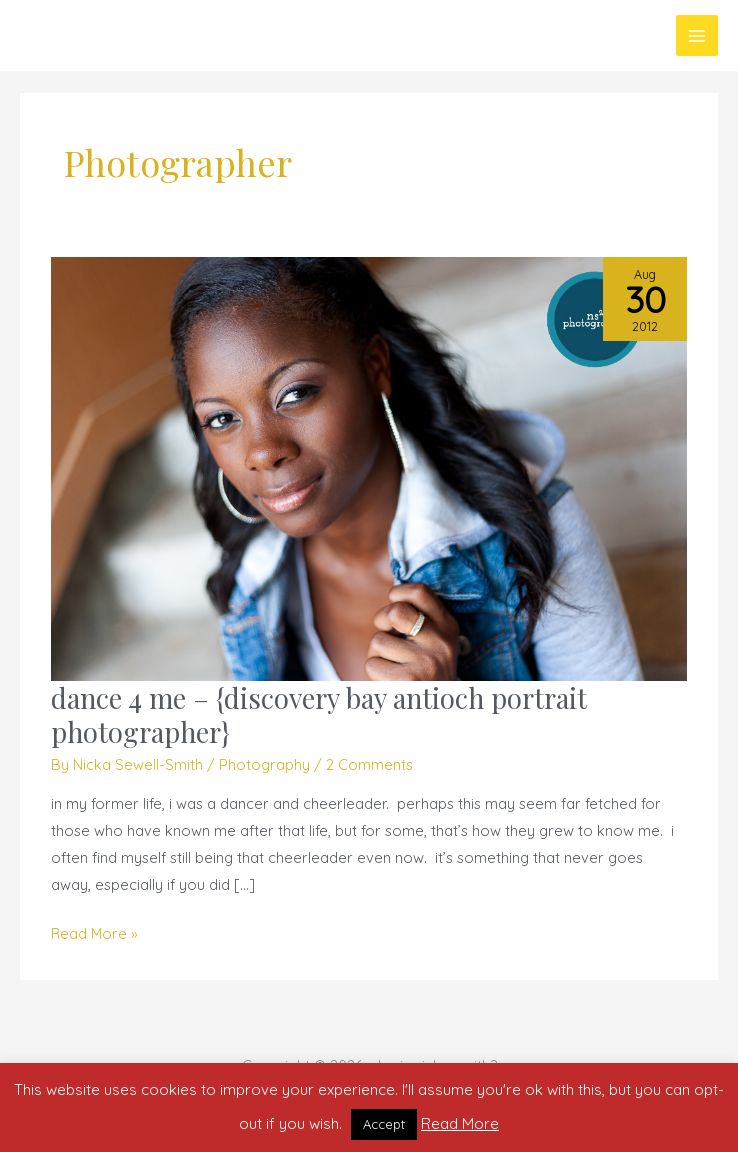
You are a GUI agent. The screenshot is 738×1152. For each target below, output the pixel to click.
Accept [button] (384, 1124)
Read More (460, 1123)
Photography (264, 764)
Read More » (94, 931)
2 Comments (369, 764)
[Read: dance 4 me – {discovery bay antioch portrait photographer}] (369, 467)
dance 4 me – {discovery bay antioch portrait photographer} (319, 714)
